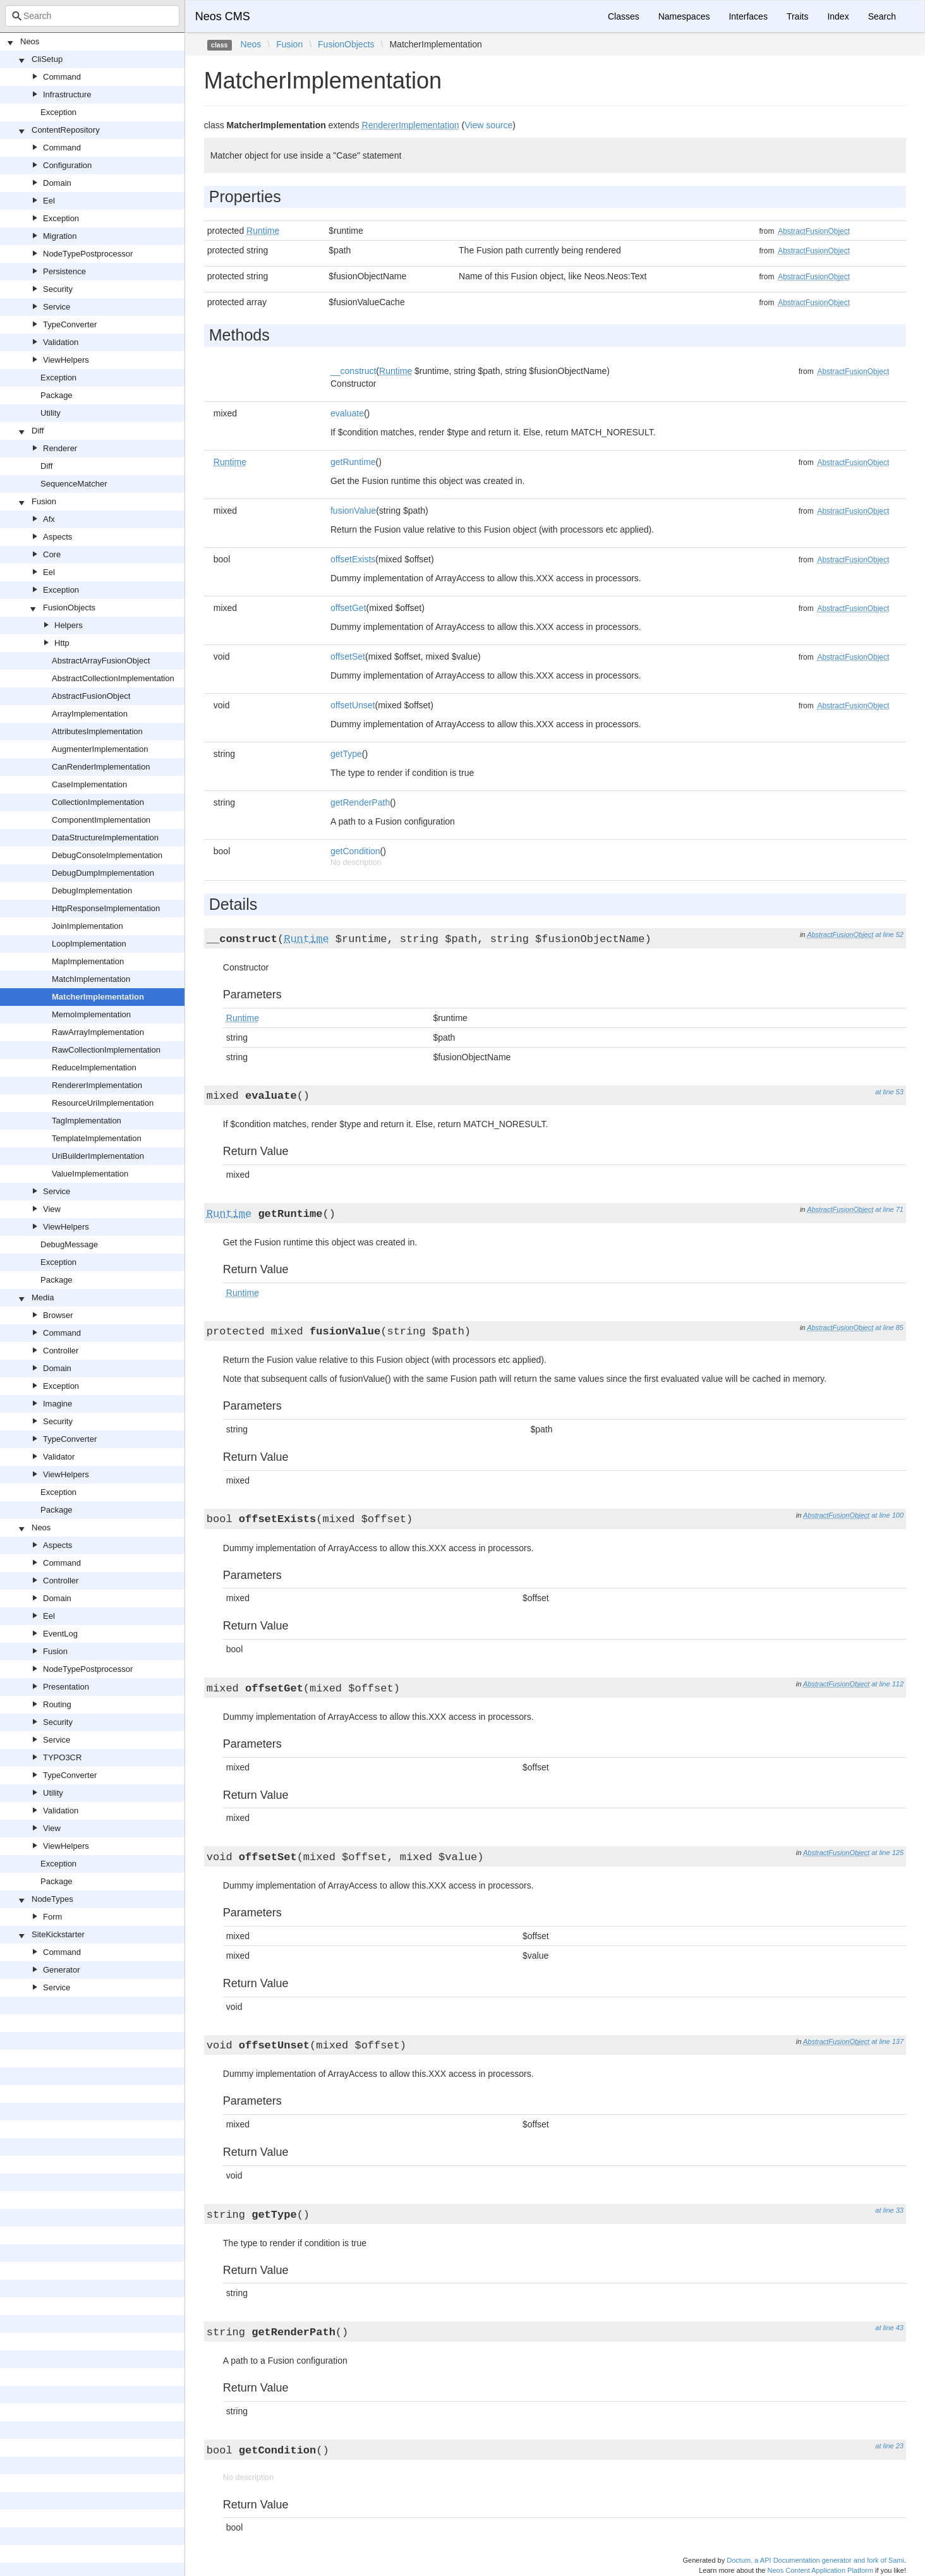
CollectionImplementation (98, 802)
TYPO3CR (62, 1757)
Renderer (60, 448)
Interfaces (748, 16)
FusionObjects (69, 607)
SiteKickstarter (58, 1934)
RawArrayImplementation (98, 1032)
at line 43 (889, 2327)
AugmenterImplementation (100, 749)
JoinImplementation (87, 926)
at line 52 (889, 934)
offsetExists (352, 559)
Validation (60, 342)
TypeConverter (70, 324)
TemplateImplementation (97, 1138)
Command (62, 77)
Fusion (44, 501)
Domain (57, 183)
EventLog (60, 1633)
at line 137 (887, 2041)
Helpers (68, 625)
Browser (58, 1315)
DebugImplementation (92, 890)
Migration (59, 236)
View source (488, 125)
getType (346, 754)
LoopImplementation (89, 943)
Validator (59, 1456)
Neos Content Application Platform (820, 2570)
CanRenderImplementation (101, 766)
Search (882, 16)
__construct (353, 371)
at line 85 (889, 1327)
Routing (57, 1704)
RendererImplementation (97, 1085)
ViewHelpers (66, 360)
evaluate (347, 413)
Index (838, 16)
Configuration (67, 165)
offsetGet (348, 608)
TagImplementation (86, 1120)
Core (52, 554)
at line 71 (889, 1209)
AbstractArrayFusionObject (101, 660)
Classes (623, 16)
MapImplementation (88, 961)
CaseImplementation (89, 784)
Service (56, 306)
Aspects (57, 536)
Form (52, 1916)
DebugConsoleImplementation (107, 855)
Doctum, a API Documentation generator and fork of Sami (815, 2560)
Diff (38, 430)
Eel (49, 200)
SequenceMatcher (73, 483)
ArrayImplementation (90, 713)
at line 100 (887, 1515)
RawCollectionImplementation (106, 1050)
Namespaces (684, 16)
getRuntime (353, 462)
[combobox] (92, 16)
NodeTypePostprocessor (88, 253)
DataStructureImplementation (105, 837)
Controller (60, 1350)
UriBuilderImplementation (98, 1156)
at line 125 (887, 1852)
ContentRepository (66, 130)
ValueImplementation (90, 1173)
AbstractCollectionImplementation (113, 678)
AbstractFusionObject (91, 696)
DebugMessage (69, 1244)
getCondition (355, 851)
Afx (49, 519)
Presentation (66, 1686)
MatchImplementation (91, 979)
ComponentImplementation (101, 820)
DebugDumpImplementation (103, 873)
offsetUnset (352, 705)
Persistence (64, 271)
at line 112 (887, 1684)
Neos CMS (222, 16)
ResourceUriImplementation (103, 1103)
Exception (58, 112)
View (52, 1209)
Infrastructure (67, 94)
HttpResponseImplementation (106, 908)
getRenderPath (360, 802)
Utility (50, 413)
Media (43, 1297)
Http (62, 643)
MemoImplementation (91, 1014)
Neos (29, 41)
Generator (61, 1969)
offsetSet (347, 656)
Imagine (57, 1403)
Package (56, 395)
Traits (797, 16)
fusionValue (353, 510)
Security (58, 289)
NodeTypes (52, 1899)
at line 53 (889, 1092)
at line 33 (889, 2210)
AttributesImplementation (97, 731)
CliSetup (47, 59)
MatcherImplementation (98, 996)
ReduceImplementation (94, 1067)
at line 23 (889, 2446)
